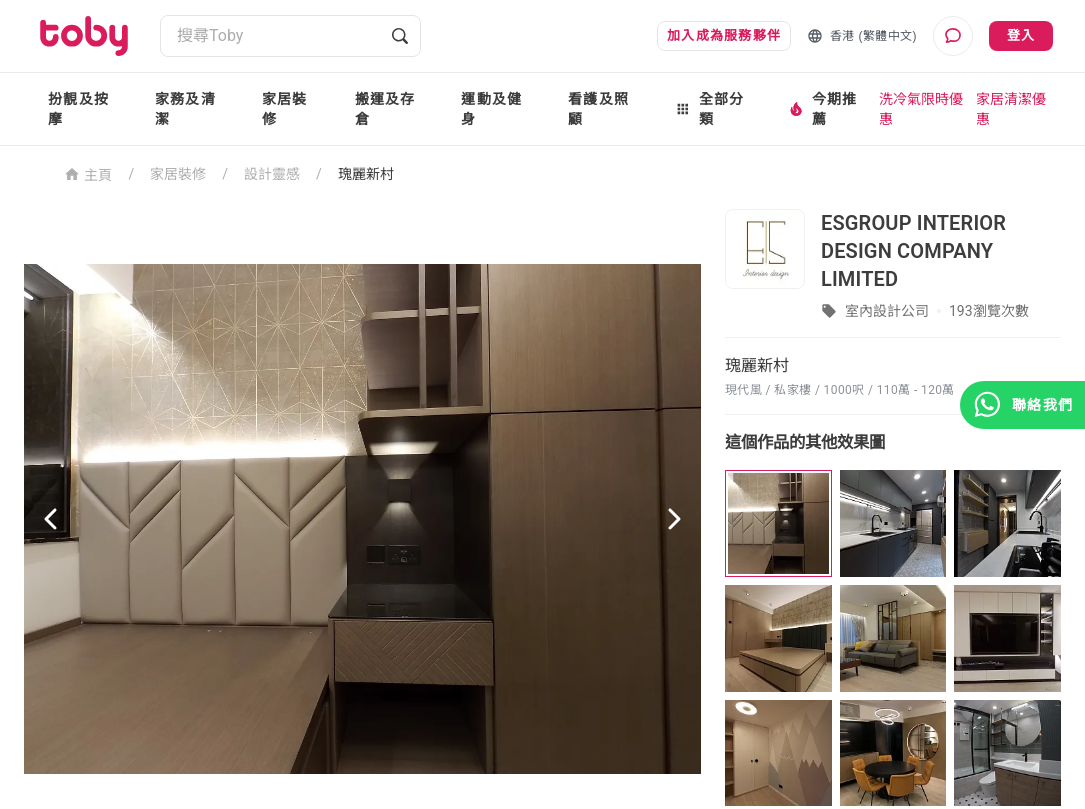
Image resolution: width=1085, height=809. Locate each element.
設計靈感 (272, 174)
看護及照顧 (598, 109)
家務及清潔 (185, 109)
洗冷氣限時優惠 (921, 109)
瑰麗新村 (366, 174)
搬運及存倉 (385, 109)
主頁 (88, 173)
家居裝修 (285, 109)
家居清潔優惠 (1011, 109)
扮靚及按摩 (78, 109)
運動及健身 (491, 109)
